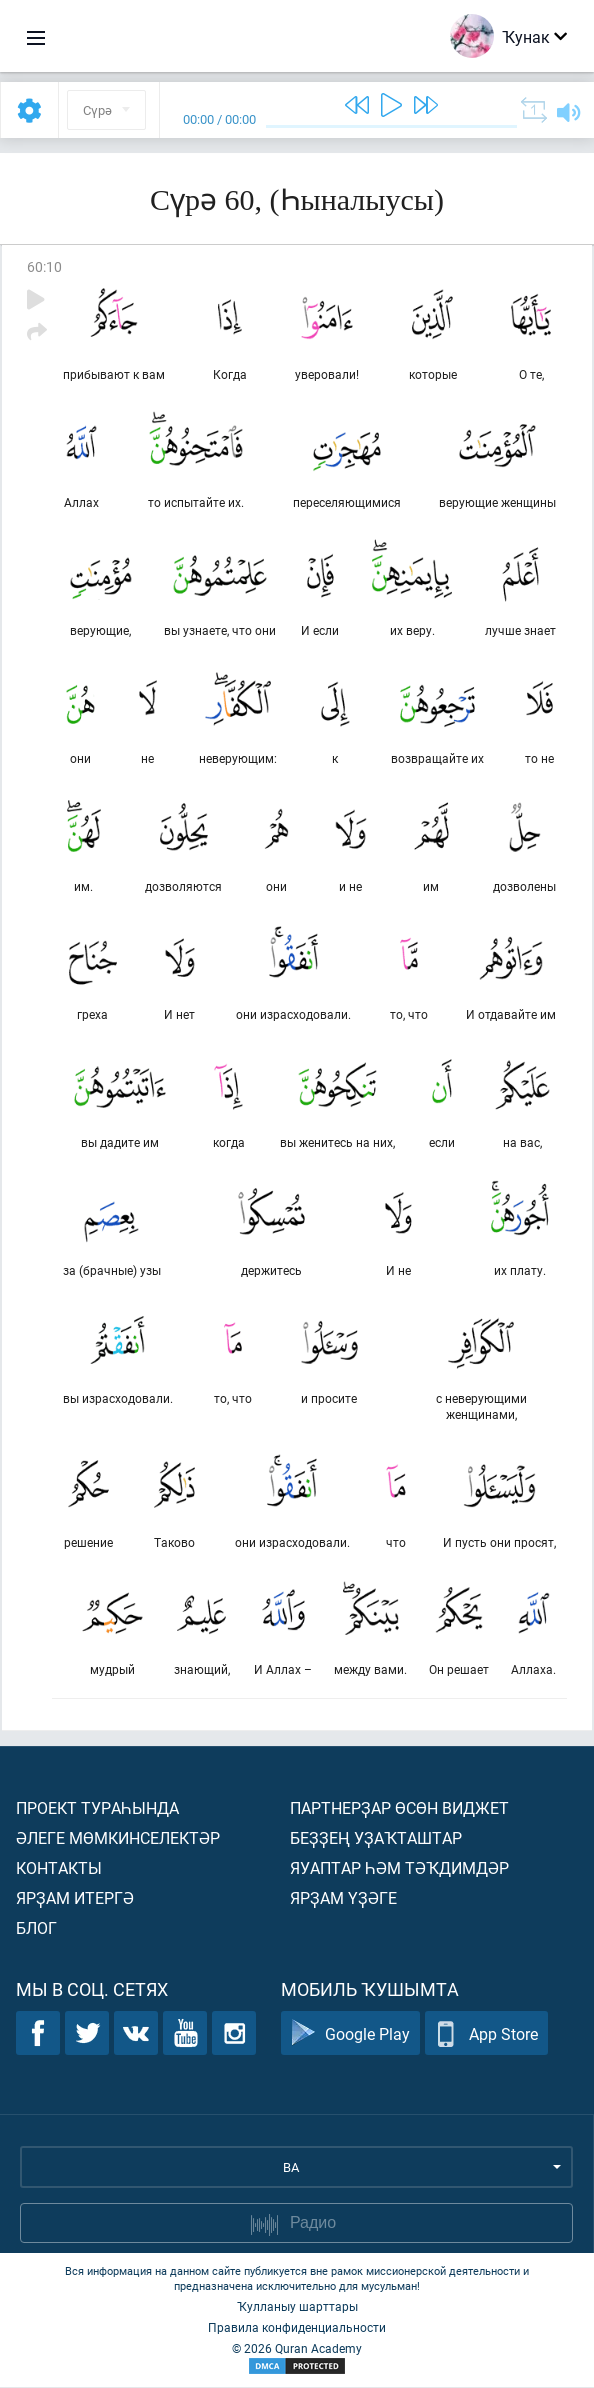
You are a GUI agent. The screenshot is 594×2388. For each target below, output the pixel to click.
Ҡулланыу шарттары (297, 2307)
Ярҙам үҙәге (343, 1898)
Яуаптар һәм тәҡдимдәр (399, 1868)
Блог (36, 1928)
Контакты (59, 1868)
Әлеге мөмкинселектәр (118, 1838)
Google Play (350, 2034)
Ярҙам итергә (75, 1898)
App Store (486, 2034)
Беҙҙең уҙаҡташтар (376, 1838)
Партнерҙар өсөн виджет (399, 1808)
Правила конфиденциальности (297, 2328)
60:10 (44, 266)
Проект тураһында (97, 1808)
